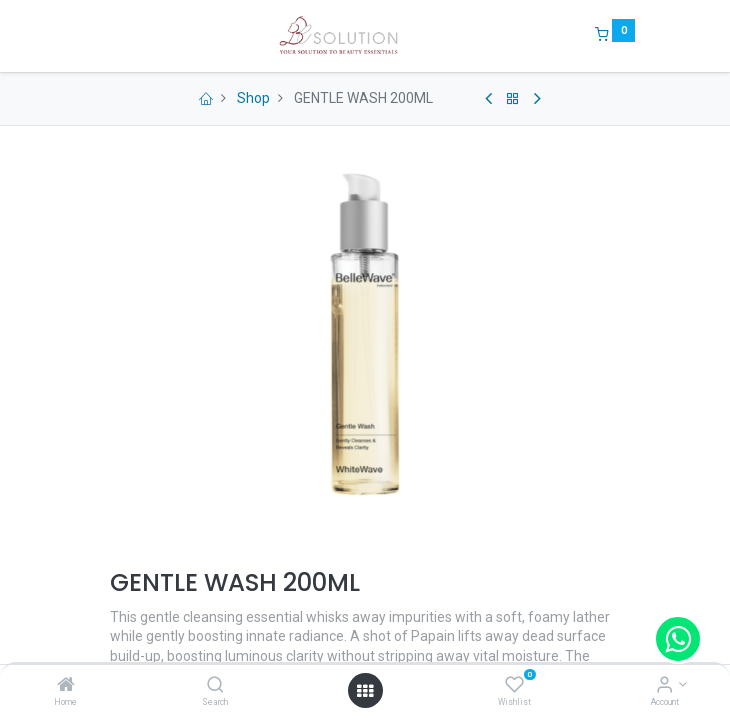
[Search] (215, 686)
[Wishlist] (514, 686)
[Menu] (96, 36)
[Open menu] (365, 691)
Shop (253, 98)
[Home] (66, 686)
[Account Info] (664, 686)
